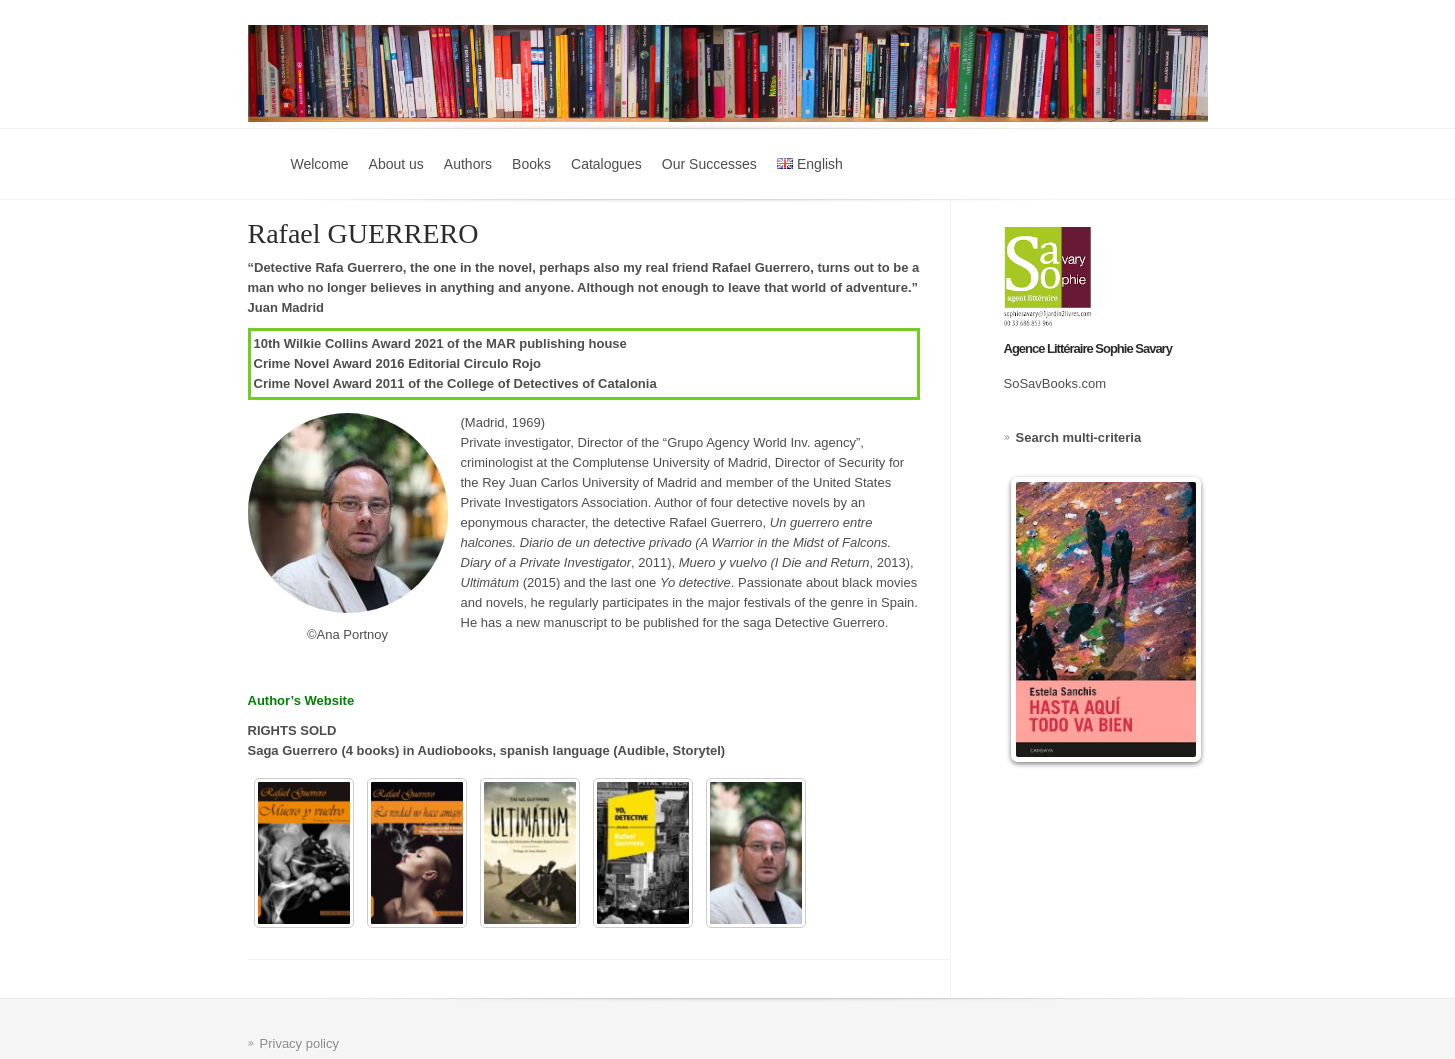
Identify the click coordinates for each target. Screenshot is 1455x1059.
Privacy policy (299, 1043)
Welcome (320, 164)
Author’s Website (301, 700)
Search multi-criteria (1079, 437)
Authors (468, 164)
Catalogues (606, 164)
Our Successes (709, 164)
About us (396, 164)
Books (531, 164)
